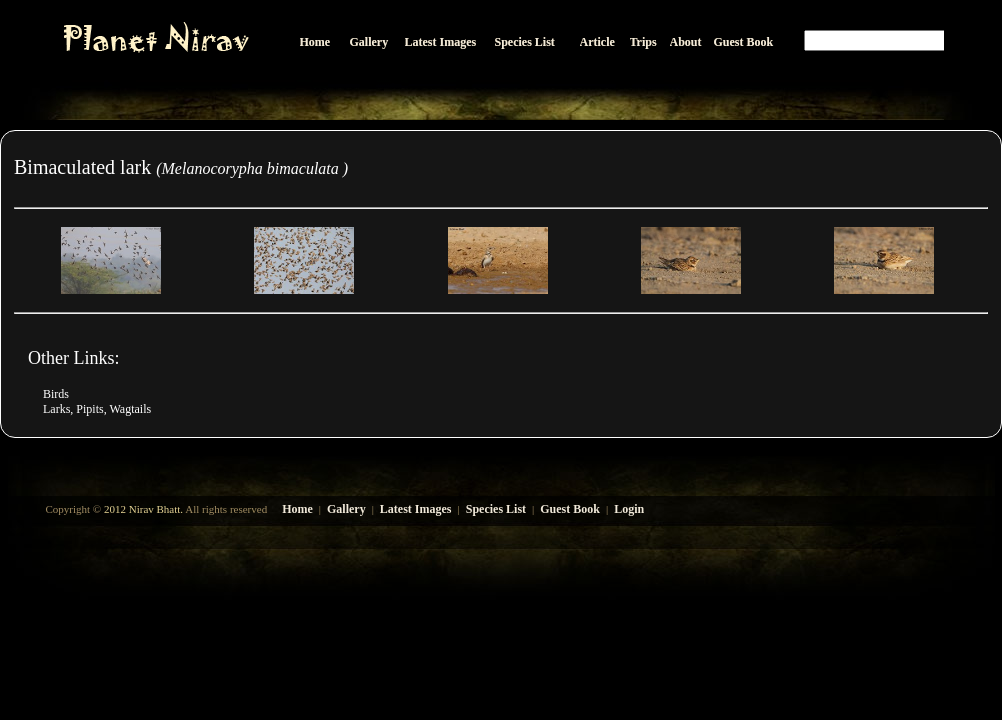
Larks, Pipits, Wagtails (97, 409)
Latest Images (416, 509)
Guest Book (570, 509)
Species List (496, 509)
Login (629, 509)
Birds (56, 394)
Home (297, 509)
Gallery (346, 509)
